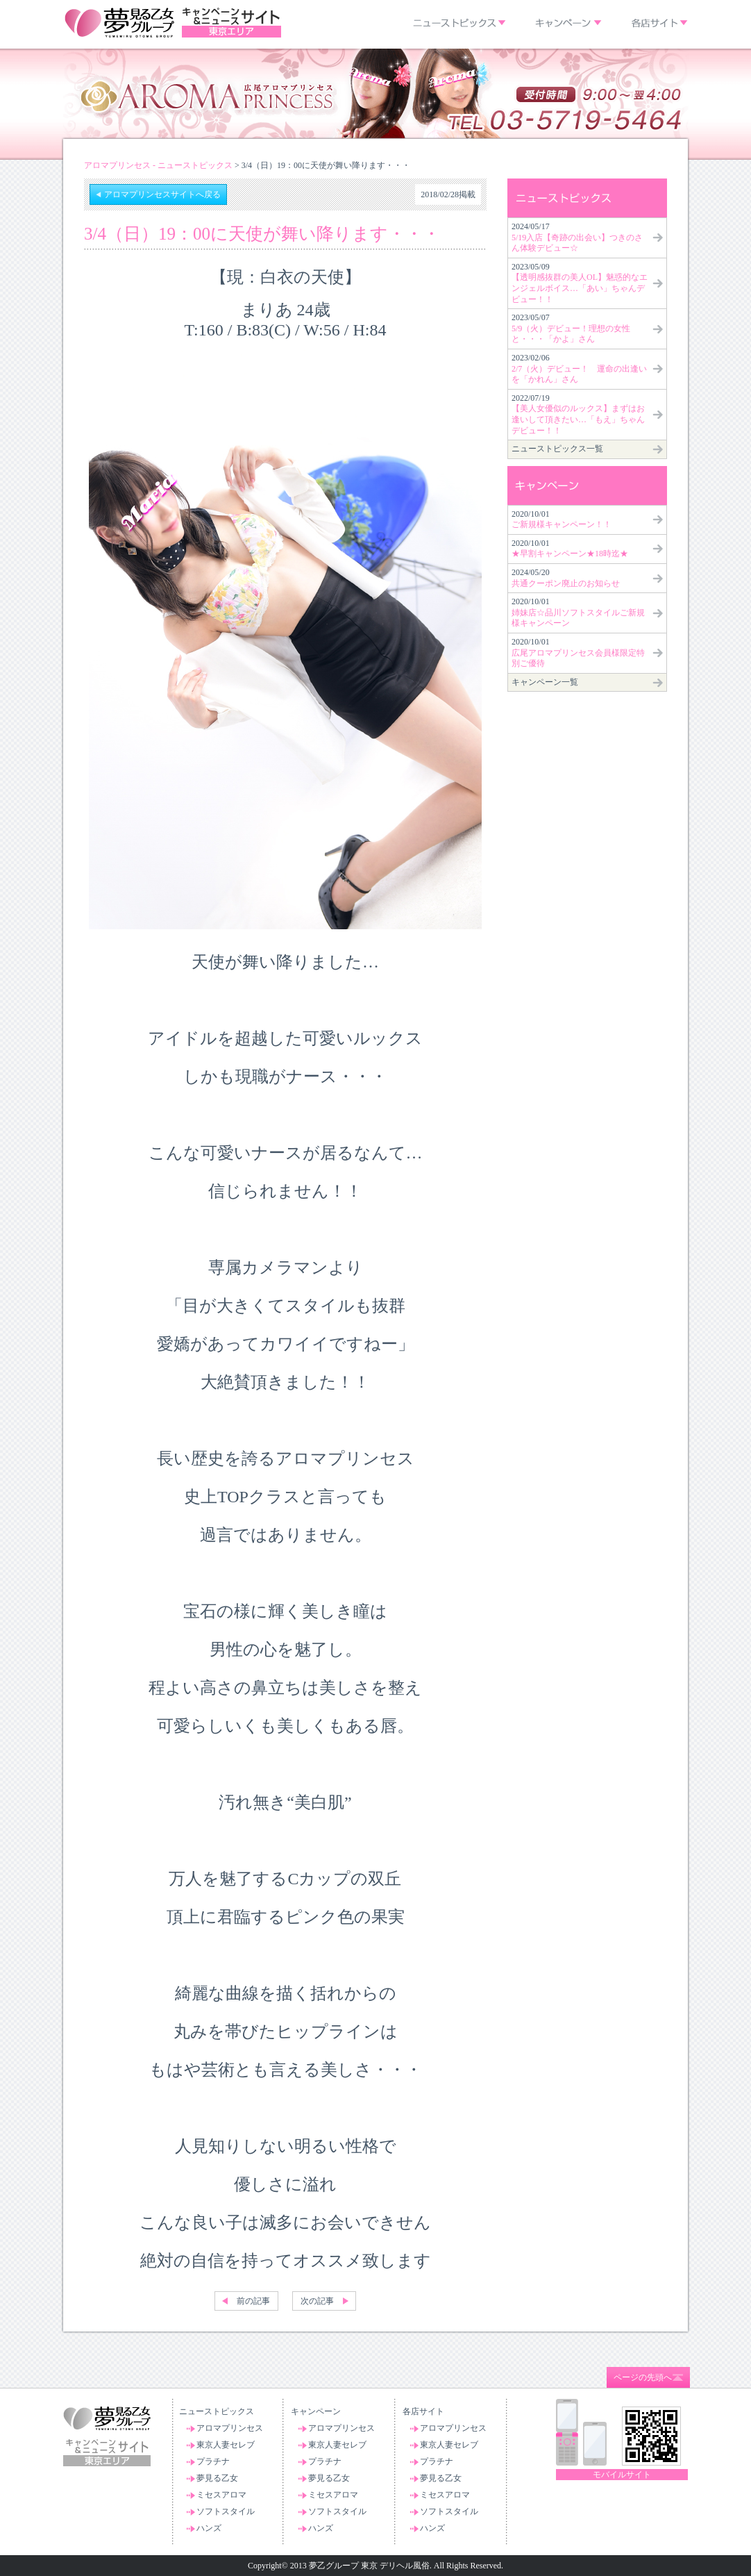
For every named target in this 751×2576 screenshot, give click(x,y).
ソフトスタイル (225, 2511)
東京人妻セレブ (225, 2445)
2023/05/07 (571, 328)
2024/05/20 (566, 577)
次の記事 (317, 2301)
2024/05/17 (577, 237)
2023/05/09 (580, 283)
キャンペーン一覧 (545, 682)
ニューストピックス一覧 (557, 449)
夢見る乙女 (217, 2478)
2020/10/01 (561, 519)
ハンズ (208, 2528)
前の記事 (253, 2301)
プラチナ (213, 2461)
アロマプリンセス (229, 2428)
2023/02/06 (579, 368)
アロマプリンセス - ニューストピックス (158, 165)
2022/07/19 (578, 414)
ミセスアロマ (221, 2495)
